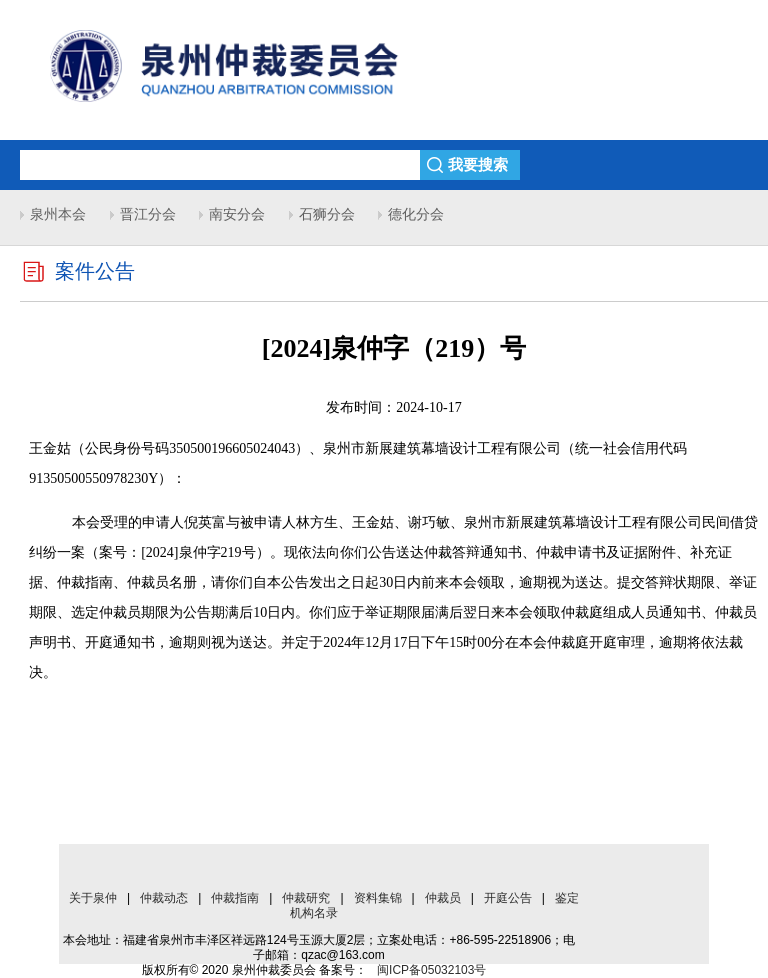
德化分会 (416, 214)
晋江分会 (148, 214)
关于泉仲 (93, 898)
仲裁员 (443, 898)
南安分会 (237, 214)
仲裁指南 (235, 898)
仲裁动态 (164, 898)
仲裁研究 (306, 898)
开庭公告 (508, 898)
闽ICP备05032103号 (431, 970)
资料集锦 (378, 898)
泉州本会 (58, 214)
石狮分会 (327, 214)
